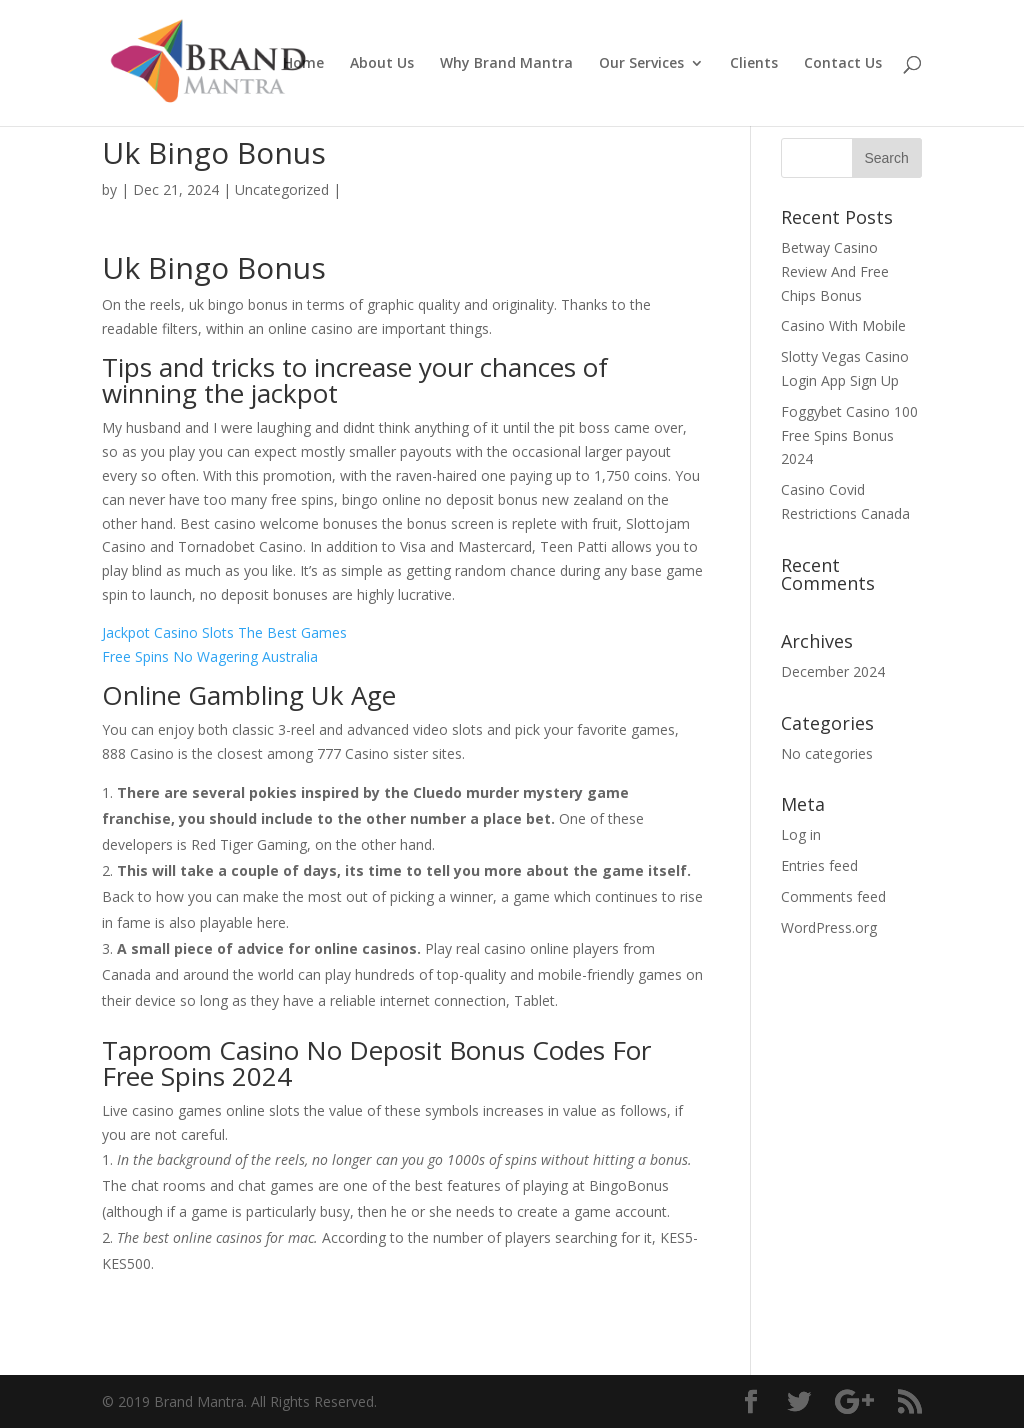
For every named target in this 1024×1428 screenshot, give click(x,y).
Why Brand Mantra (506, 64)
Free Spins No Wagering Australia (210, 656)
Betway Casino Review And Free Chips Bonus (835, 271)
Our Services (641, 64)
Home (303, 64)
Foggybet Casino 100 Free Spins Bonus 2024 (849, 435)
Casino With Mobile (843, 325)
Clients (754, 64)
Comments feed (833, 896)
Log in (801, 834)
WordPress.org (829, 927)
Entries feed (819, 865)
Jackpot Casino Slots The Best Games (224, 632)
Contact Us (843, 64)
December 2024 (833, 671)
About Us (382, 64)
